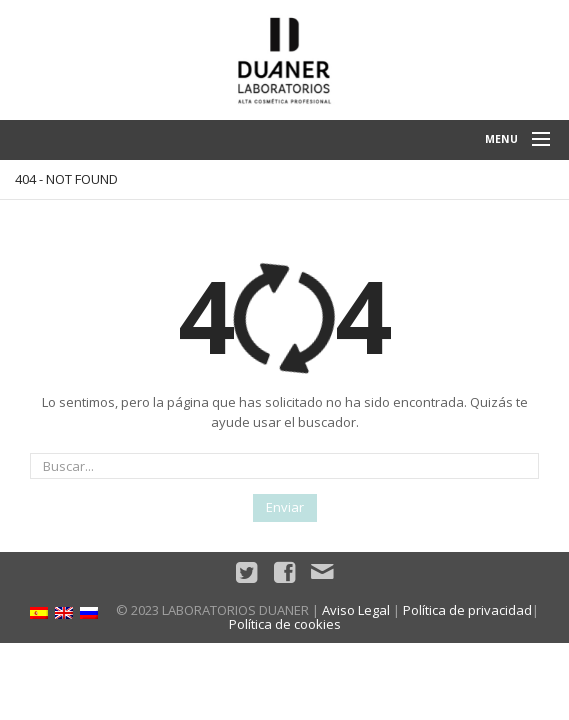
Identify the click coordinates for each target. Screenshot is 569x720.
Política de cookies (285, 624)
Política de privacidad (467, 610)
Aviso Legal (356, 610)
